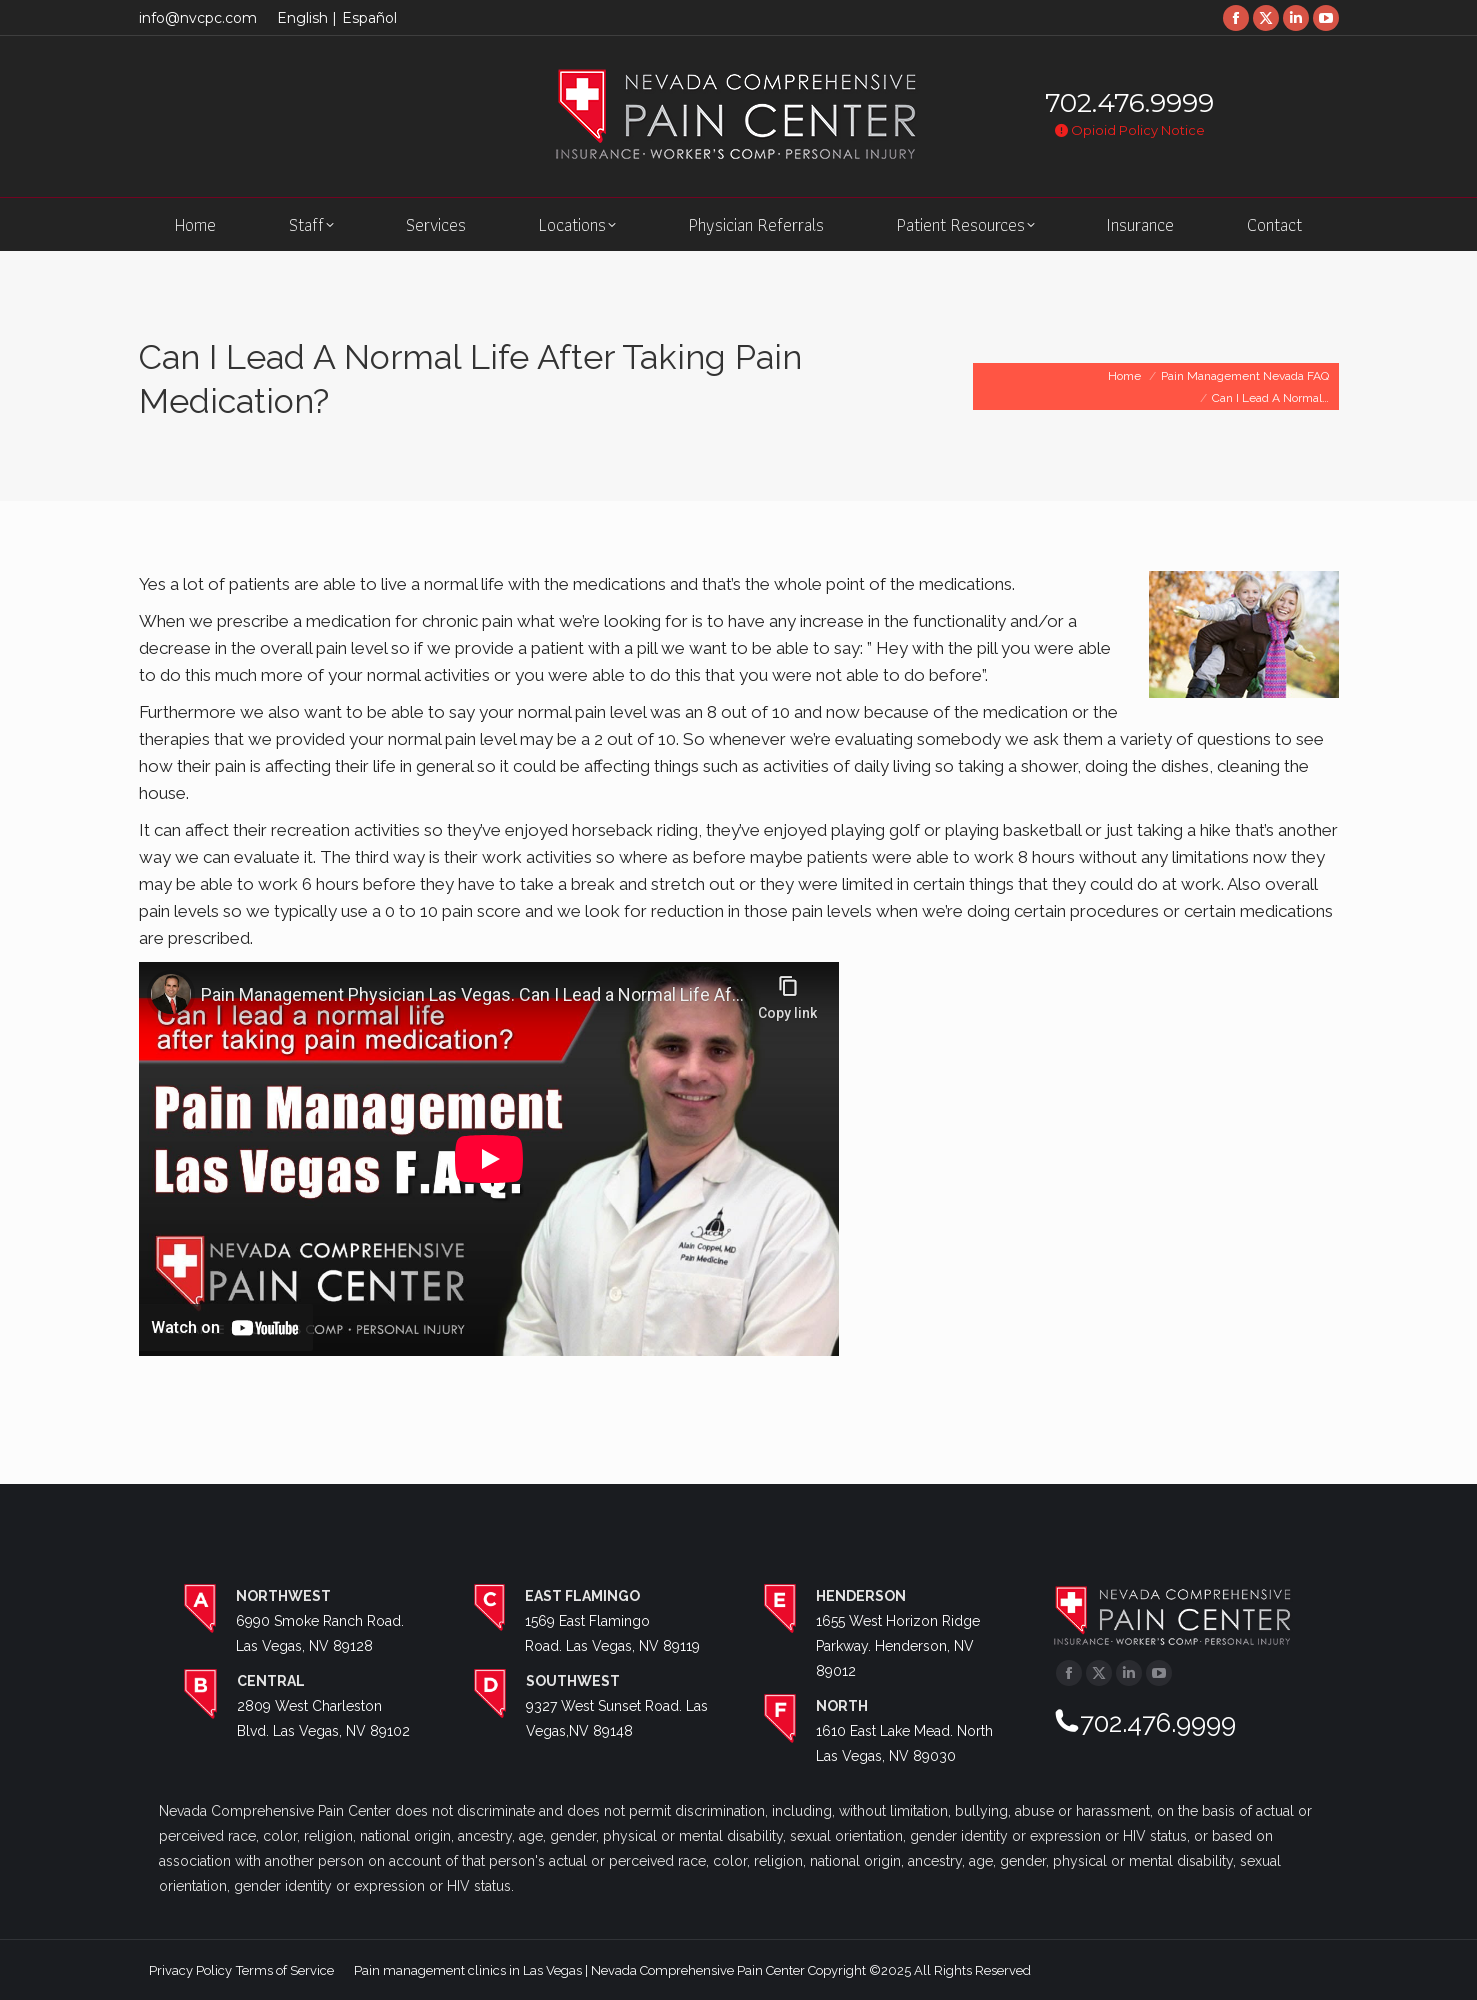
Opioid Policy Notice (1130, 130)
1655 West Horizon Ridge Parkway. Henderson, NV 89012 (898, 1646)
